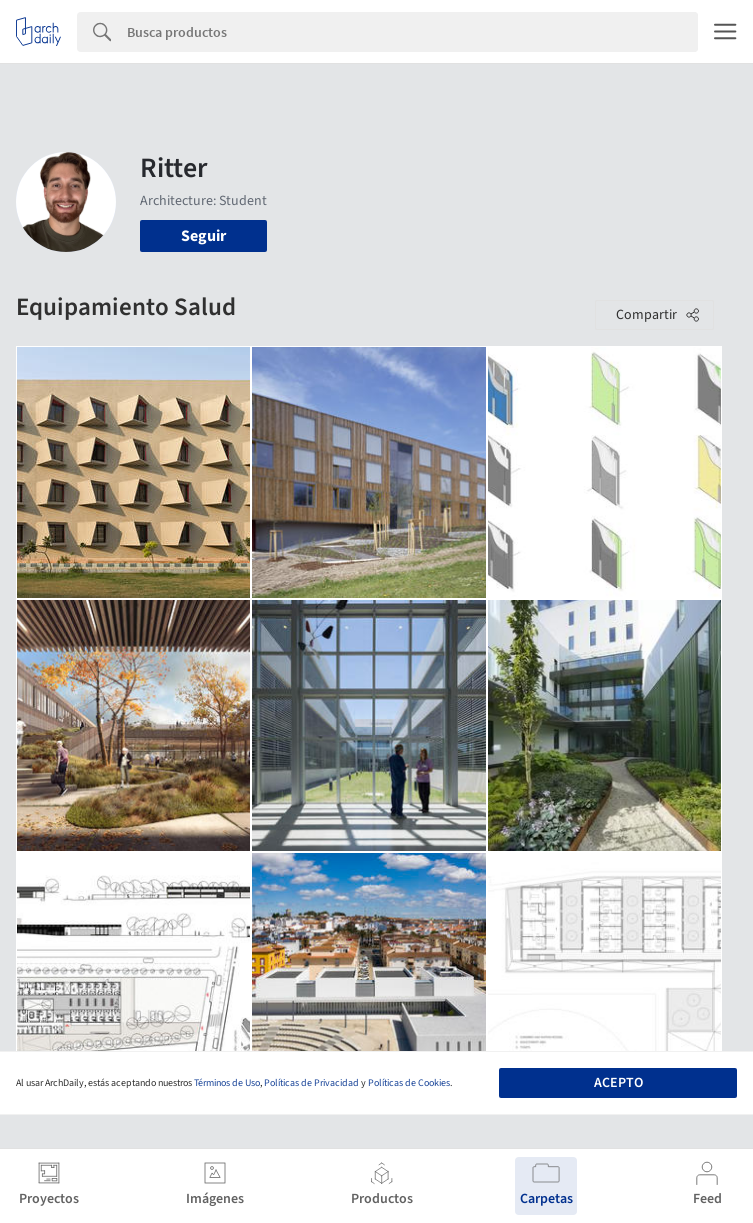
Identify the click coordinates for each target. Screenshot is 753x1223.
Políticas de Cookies (409, 1083)
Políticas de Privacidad (311, 1083)
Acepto (618, 1083)
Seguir (203, 236)
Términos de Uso (227, 1083)
